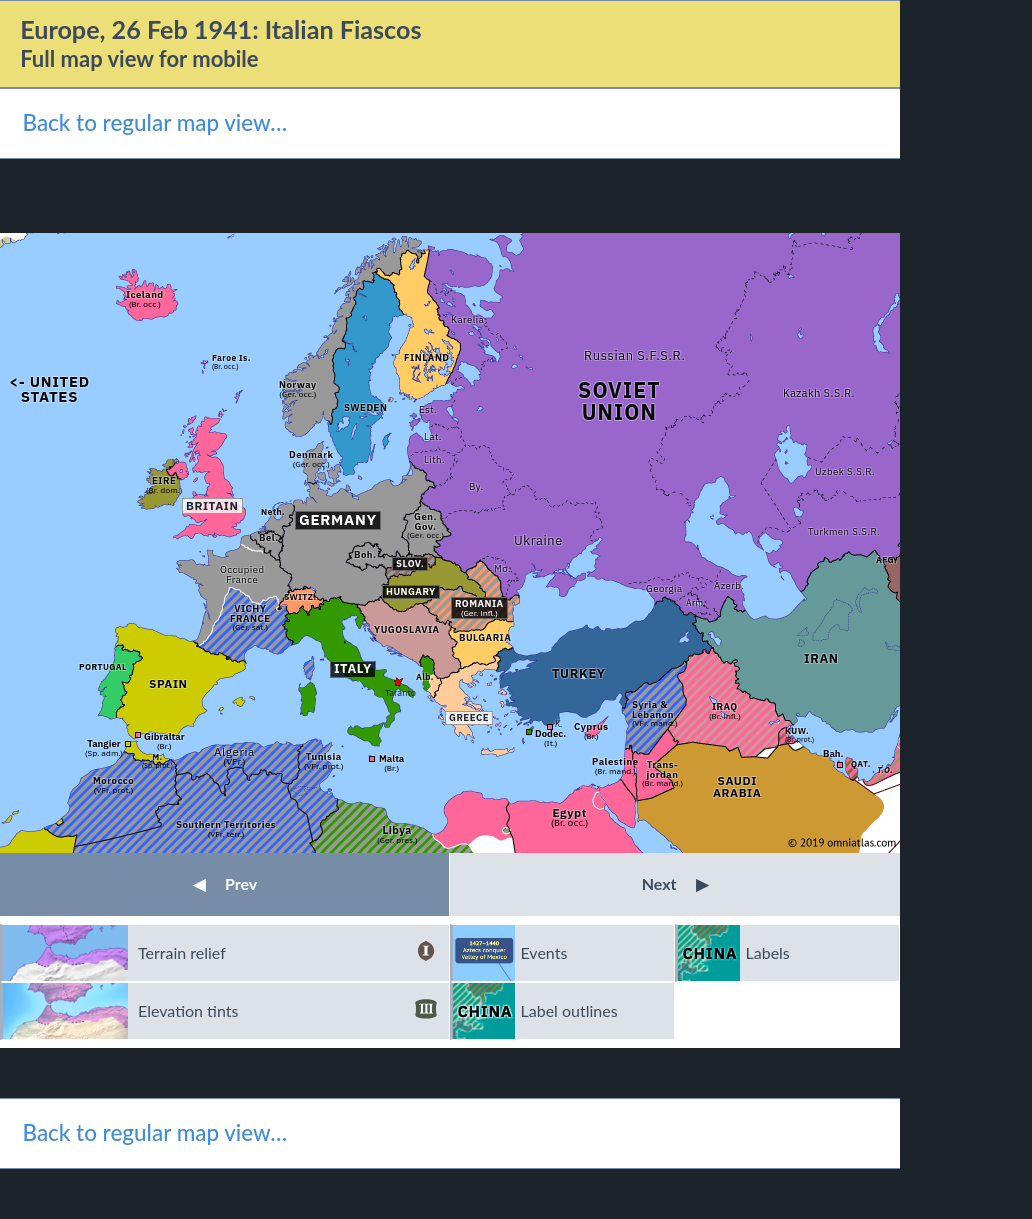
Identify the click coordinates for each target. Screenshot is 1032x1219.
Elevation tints (287, 1011)
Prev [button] (225, 883)
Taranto (400, 692)
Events (544, 952)
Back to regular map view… (154, 122)
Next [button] (675, 883)
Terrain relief (287, 953)
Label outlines (569, 1010)
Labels (768, 952)
